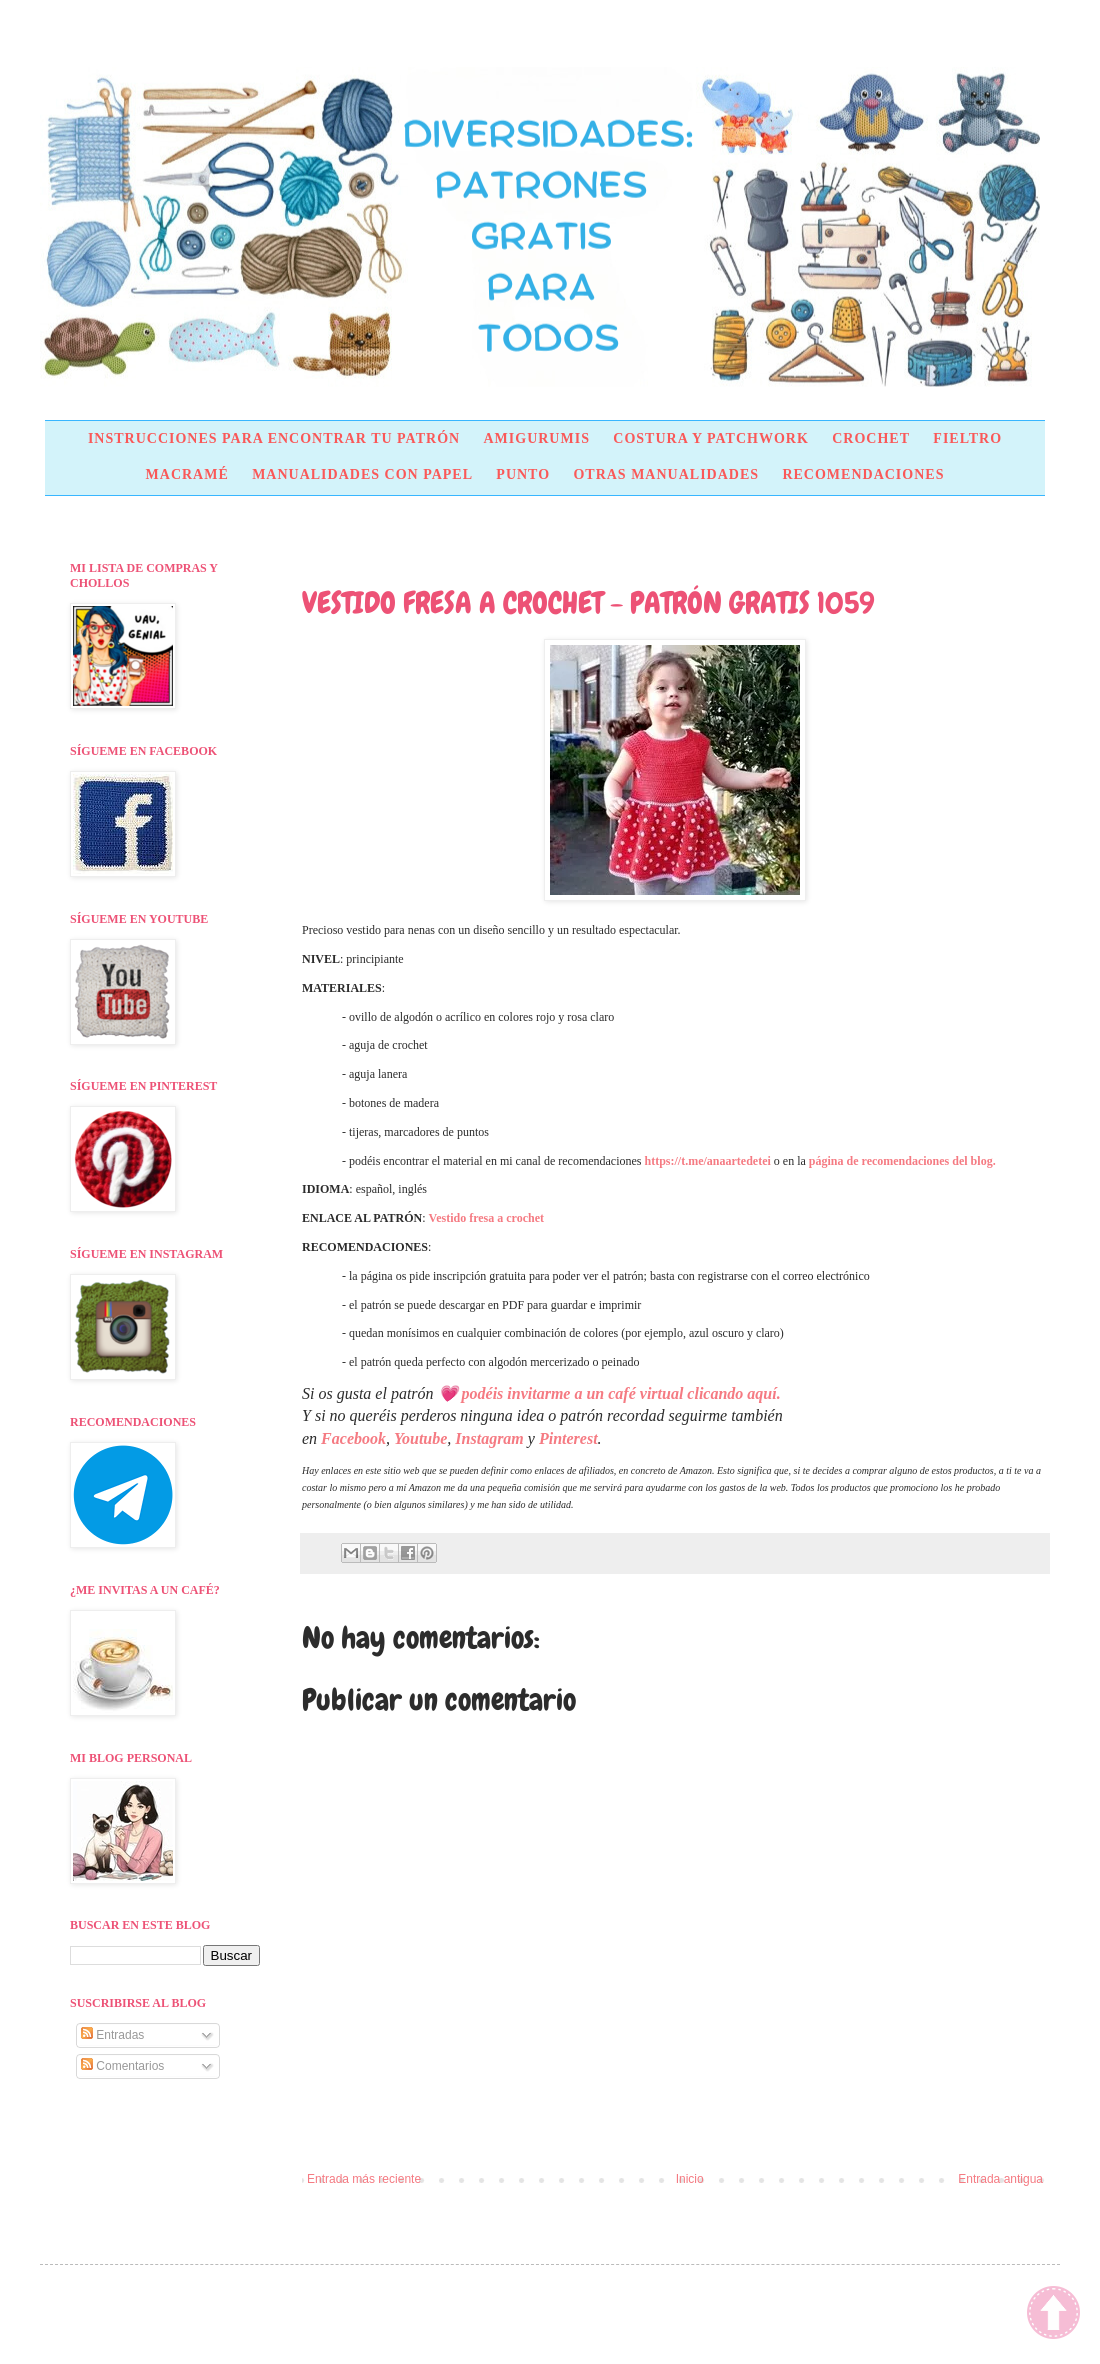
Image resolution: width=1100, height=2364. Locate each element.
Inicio (690, 2179)
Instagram (489, 1438)
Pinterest (568, 1438)
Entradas (112, 2035)
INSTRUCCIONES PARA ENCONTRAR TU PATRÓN (274, 438)
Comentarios (122, 2066)
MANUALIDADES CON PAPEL (362, 474)
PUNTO (523, 474)
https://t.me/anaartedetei (708, 1161)
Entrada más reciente (364, 2179)
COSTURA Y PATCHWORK (711, 438)
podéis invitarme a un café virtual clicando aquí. (621, 1393)
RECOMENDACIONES (863, 474)
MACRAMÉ (187, 474)
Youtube (420, 1438)
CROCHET (871, 438)
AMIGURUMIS (536, 438)
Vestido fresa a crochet (486, 1218)
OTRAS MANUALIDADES (666, 474)
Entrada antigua (1000, 2179)
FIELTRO (967, 438)
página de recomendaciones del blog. (902, 1161)
